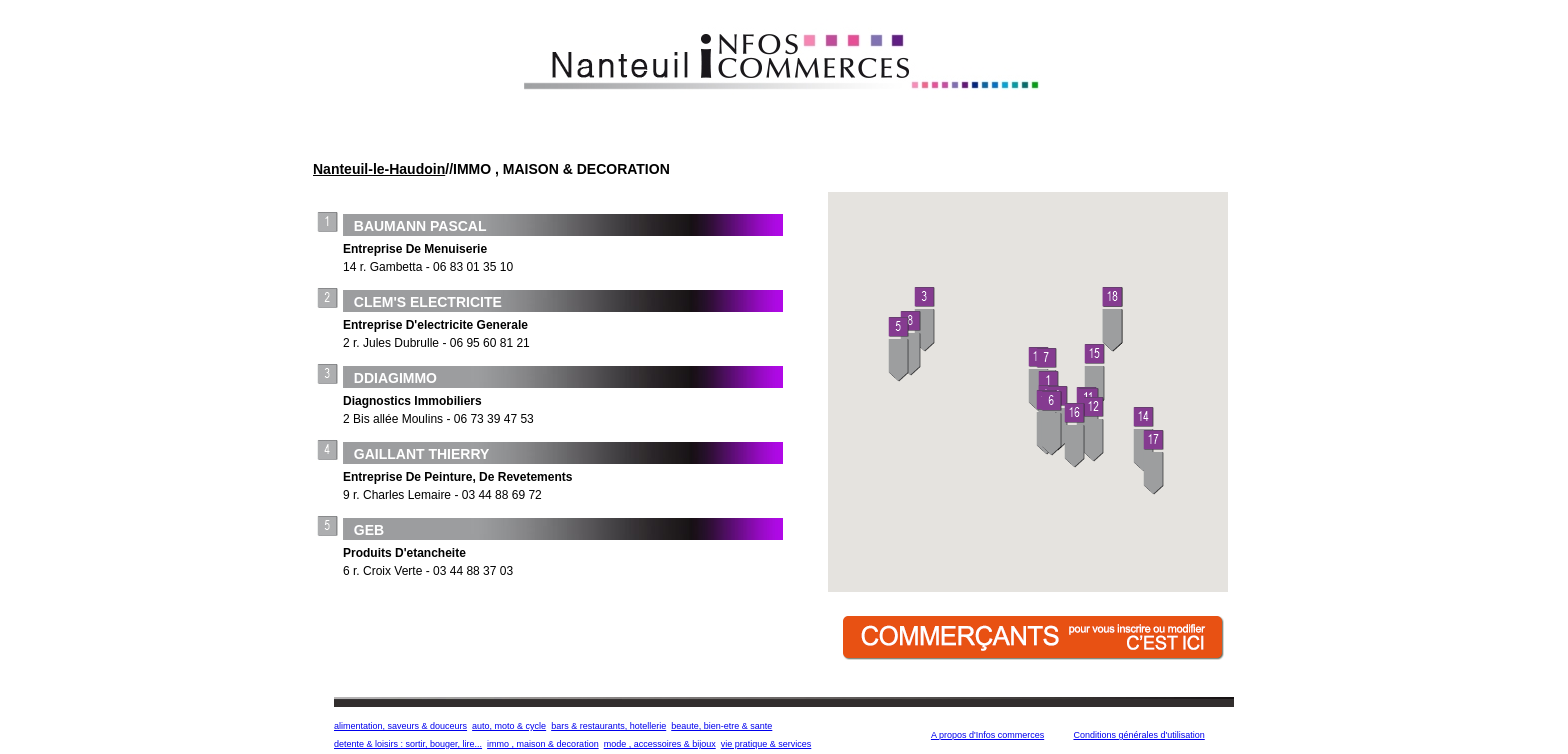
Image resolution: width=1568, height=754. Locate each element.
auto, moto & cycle (509, 726)
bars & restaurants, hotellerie (608, 726)
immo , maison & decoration (543, 744)
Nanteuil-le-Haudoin (379, 169)
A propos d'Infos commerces (987, 735)
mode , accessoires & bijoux (660, 744)
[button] (925, 320)
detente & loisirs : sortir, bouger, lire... (408, 744)
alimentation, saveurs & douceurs (400, 726)
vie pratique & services (766, 744)
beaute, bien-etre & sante (721, 726)
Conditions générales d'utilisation (1138, 735)
